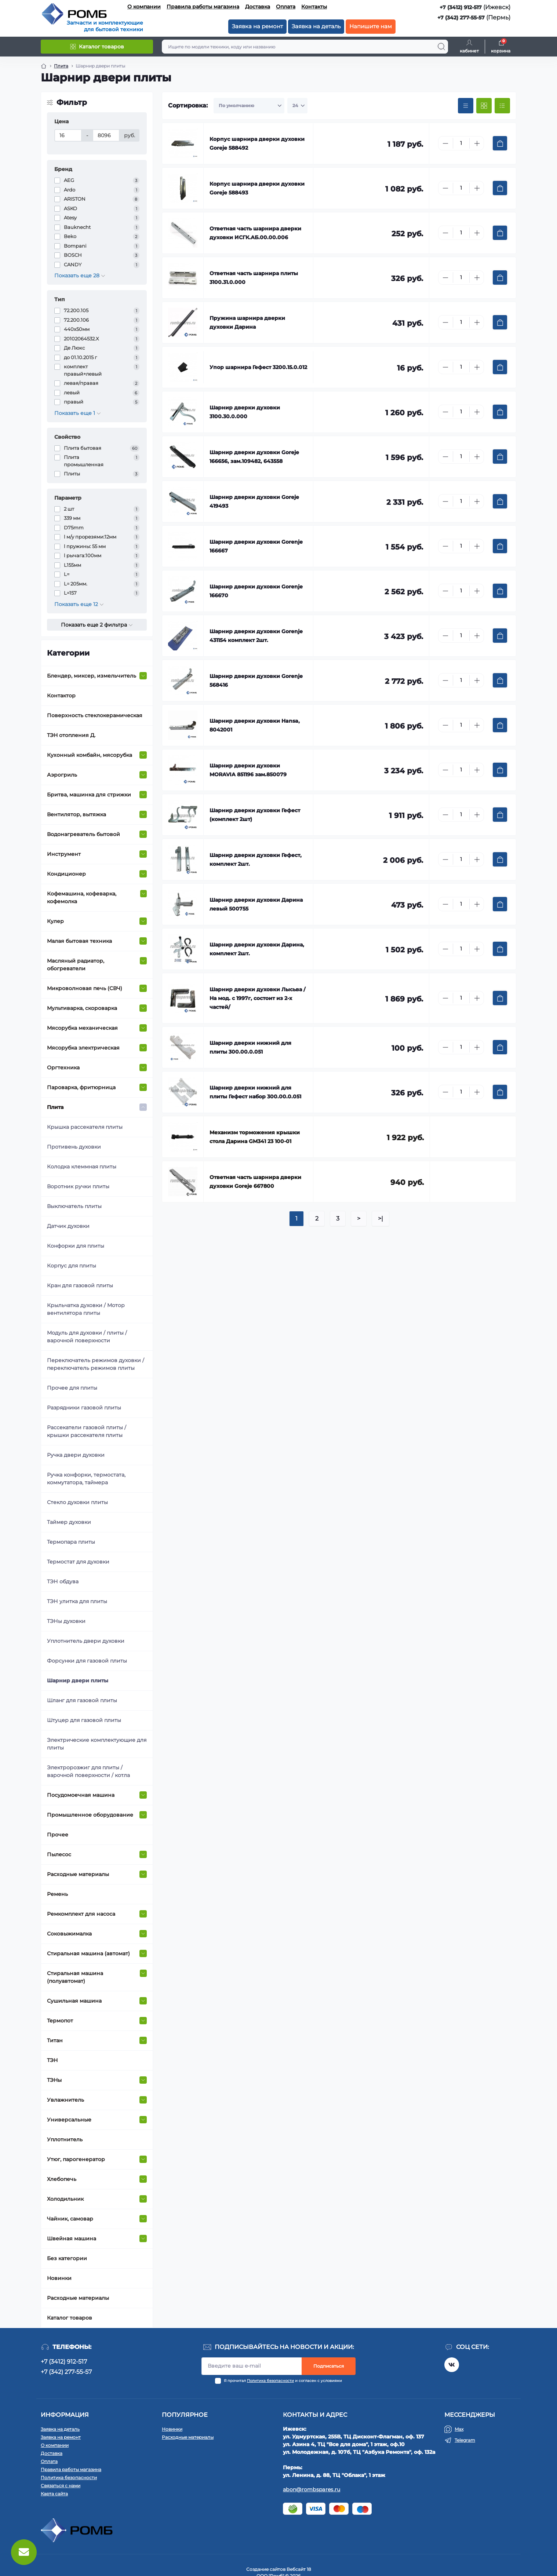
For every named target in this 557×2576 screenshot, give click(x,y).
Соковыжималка (69, 1933)
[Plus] (477, 143)
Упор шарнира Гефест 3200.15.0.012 (258, 367)
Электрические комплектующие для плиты (96, 1744)
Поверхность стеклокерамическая (94, 715)
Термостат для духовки (78, 1561)
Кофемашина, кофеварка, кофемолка (81, 897)
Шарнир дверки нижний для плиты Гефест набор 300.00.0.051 (255, 1092)
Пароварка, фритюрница (81, 1087)
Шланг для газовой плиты (82, 1700)
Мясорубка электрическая (83, 1047)
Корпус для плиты (71, 1265)
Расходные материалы (78, 1874)
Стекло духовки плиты (77, 1502)
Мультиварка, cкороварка (82, 1008)
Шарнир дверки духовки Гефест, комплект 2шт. (256, 859)
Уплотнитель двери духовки (85, 1641)
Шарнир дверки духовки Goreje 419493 (254, 501)
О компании (144, 6)
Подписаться (328, 2366)
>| (380, 1218)
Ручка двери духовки (76, 1455)
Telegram (465, 2440)
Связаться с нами (60, 2485)
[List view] (502, 105)
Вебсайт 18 (299, 2569)
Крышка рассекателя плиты (85, 1127)
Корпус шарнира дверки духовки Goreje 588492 (257, 143)
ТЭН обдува (63, 1581)
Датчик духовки (68, 1226)
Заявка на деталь (316, 26)
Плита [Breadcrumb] (61, 66)
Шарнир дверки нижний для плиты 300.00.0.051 (250, 1047)
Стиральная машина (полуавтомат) (75, 1977)
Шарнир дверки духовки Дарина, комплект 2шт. (257, 949)
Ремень (57, 1894)
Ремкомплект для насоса (81, 1914)
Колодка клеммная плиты (81, 1166)
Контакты (314, 6)
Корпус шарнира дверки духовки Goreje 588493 (257, 188)
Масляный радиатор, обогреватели (75, 964)
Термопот (60, 2020)
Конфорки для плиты (75, 1246)
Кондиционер (66, 874)
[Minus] (445, 143)
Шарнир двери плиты (77, 1680)
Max (459, 2429)
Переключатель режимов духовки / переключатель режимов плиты (95, 1364)
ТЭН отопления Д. (71, 735)
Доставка (257, 6)
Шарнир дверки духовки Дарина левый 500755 (256, 904)
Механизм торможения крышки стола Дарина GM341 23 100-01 (255, 1137)
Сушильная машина (74, 2000)
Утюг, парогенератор (76, 2159)
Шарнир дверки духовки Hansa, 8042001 (255, 725)
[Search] (441, 47)
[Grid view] (484, 105)
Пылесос (59, 1854)
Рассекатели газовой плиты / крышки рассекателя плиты (86, 1431)
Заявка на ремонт (257, 26)
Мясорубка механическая (82, 1028)
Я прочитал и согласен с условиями (283, 2380)
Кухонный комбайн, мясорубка (89, 755)
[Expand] (143, 675)
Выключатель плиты (74, 1206)
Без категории (67, 2258)
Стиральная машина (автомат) (88, 1953)
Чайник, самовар (70, 2218)
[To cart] (500, 143)
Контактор (61, 695)
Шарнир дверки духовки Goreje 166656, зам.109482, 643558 (254, 456)
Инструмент (64, 854)
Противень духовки (74, 1146)
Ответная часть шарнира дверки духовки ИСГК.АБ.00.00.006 (255, 233)
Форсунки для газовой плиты (87, 1660)
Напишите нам (370, 26)
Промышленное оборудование (90, 1814)
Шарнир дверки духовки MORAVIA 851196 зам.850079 (248, 770)
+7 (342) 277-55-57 (461, 17)
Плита (55, 1107)
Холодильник (65, 2199)
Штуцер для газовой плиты (84, 1720)
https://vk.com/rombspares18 (451, 2365)
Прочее (57, 1834)
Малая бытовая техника (79, 941)
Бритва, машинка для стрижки (89, 794)
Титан (55, 2040)
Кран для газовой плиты (80, 1285)
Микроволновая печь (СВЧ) (84, 988)
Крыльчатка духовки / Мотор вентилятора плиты (86, 1309)
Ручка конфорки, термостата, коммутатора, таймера (86, 1478)
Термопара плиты (71, 1542)
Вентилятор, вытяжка (76, 814)
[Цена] (68, 135)
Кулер (55, 921)
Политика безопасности (270, 2380)
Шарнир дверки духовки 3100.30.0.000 (245, 412)
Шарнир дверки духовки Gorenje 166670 (256, 591)
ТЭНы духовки (66, 1621)
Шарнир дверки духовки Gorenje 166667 (256, 546)
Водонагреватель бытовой (83, 834)
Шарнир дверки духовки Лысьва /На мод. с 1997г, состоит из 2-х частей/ (257, 998)
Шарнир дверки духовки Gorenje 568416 (256, 680)
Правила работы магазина (203, 6)
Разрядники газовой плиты (84, 1407)
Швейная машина (71, 2238)
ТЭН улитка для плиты (77, 1601)
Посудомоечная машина (80, 1795)
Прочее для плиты (72, 1387)
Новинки (59, 2278)
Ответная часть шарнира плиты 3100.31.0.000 (254, 277)
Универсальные (69, 2119)
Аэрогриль (62, 774)
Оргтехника (63, 1067)
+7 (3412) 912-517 (461, 7)
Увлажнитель (65, 2100)
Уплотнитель (65, 2139)
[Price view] (465, 105)
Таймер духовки (69, 1522)
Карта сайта (54, 2493)
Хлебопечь (61, 2179)
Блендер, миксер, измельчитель (91, 675)
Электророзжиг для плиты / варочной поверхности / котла (88, 1771)
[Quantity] (461, 143)
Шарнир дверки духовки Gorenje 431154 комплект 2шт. (256, 635)
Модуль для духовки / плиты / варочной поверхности (87, 1336)
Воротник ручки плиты (78, 1186)
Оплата (285, 6)
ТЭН (52, 2060)
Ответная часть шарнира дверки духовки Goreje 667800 (255, 1181)
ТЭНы (54, 2080)
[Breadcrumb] (44, 66)
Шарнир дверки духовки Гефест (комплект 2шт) (255, 814)
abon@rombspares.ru (311, 2489)
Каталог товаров (69, 2317)
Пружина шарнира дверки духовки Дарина (247, 322)
